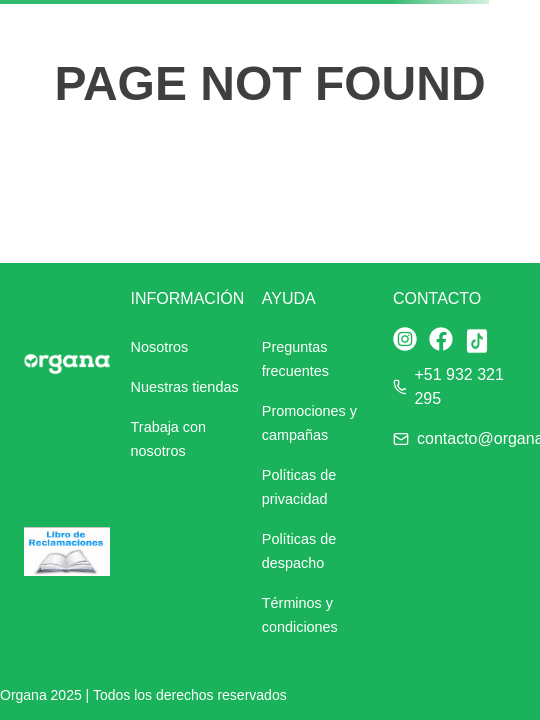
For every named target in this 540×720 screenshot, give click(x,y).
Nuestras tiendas (185, 387)
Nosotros (160, 347)
